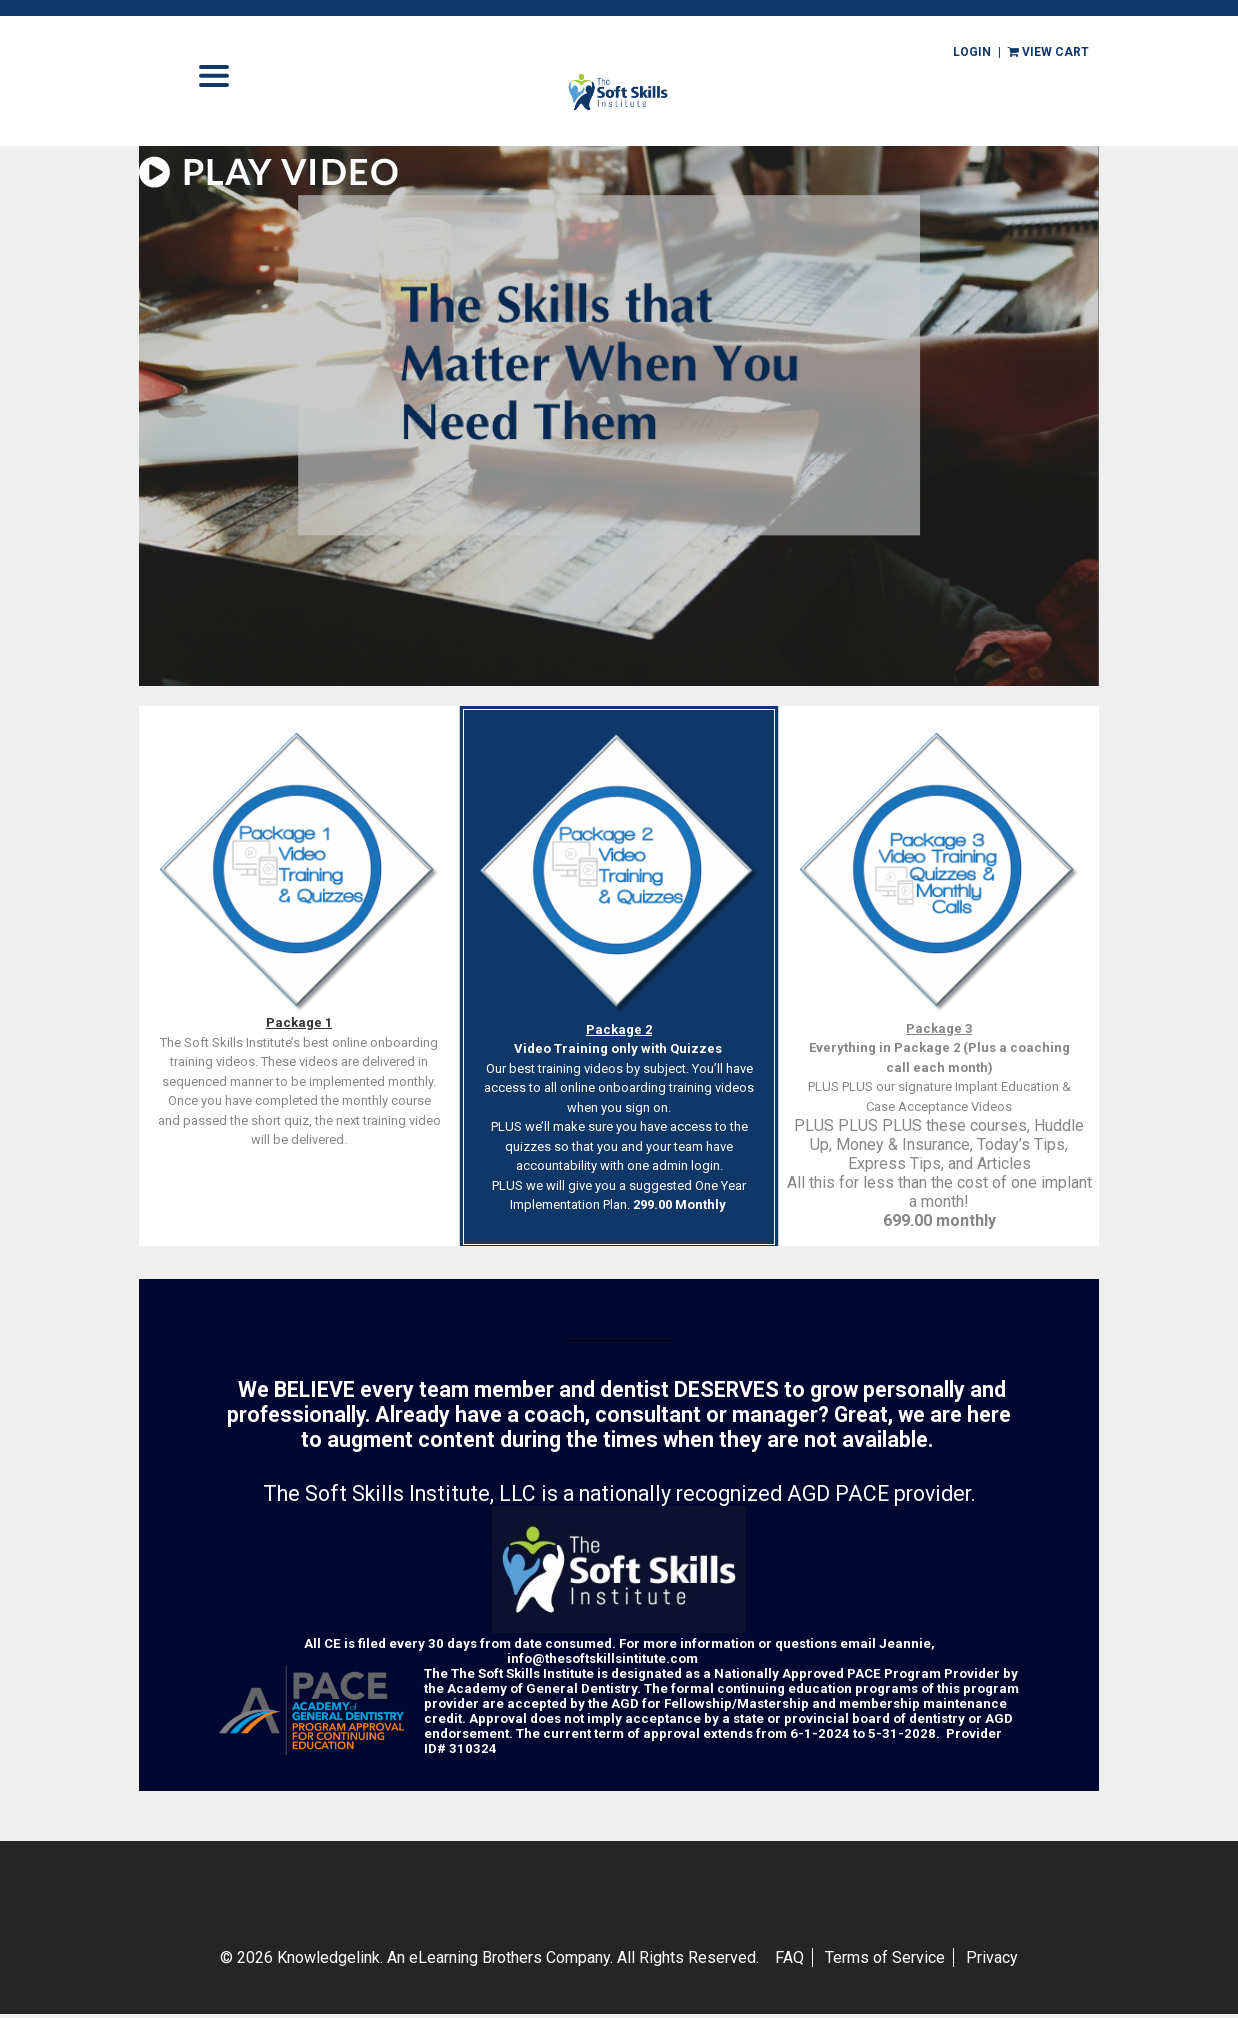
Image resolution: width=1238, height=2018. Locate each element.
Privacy (992, 1957)
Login (972, 52)
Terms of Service (885, 1957)
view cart (1048, 52)
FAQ (789, 1957)
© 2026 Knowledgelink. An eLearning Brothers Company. (489, 1957)
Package (295, 1022)
